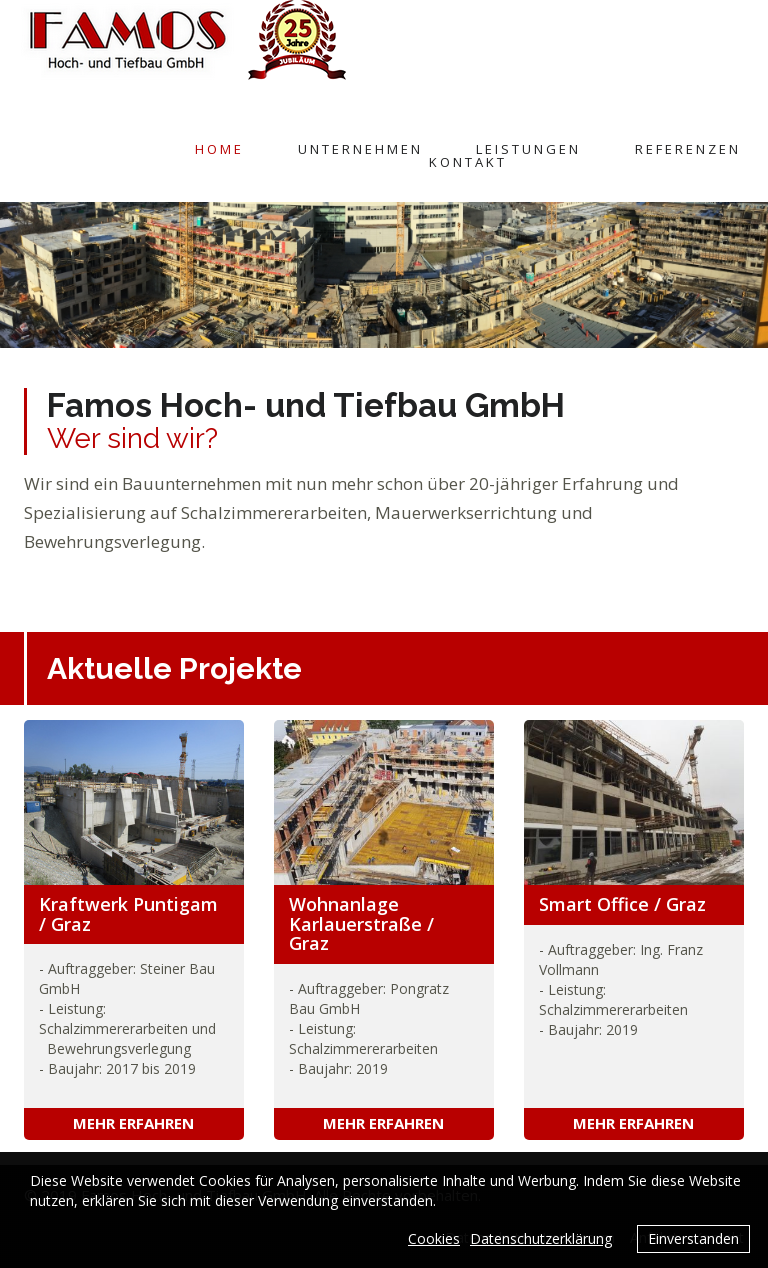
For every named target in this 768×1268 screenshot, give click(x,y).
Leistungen (528, 149)
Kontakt (468, 162)
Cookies (434, 1238)
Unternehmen (360, 149)
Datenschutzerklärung (541, 1238)
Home (219, 149)
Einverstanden (693, 1238)
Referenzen (688, 149)
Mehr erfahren (133, 1123)
